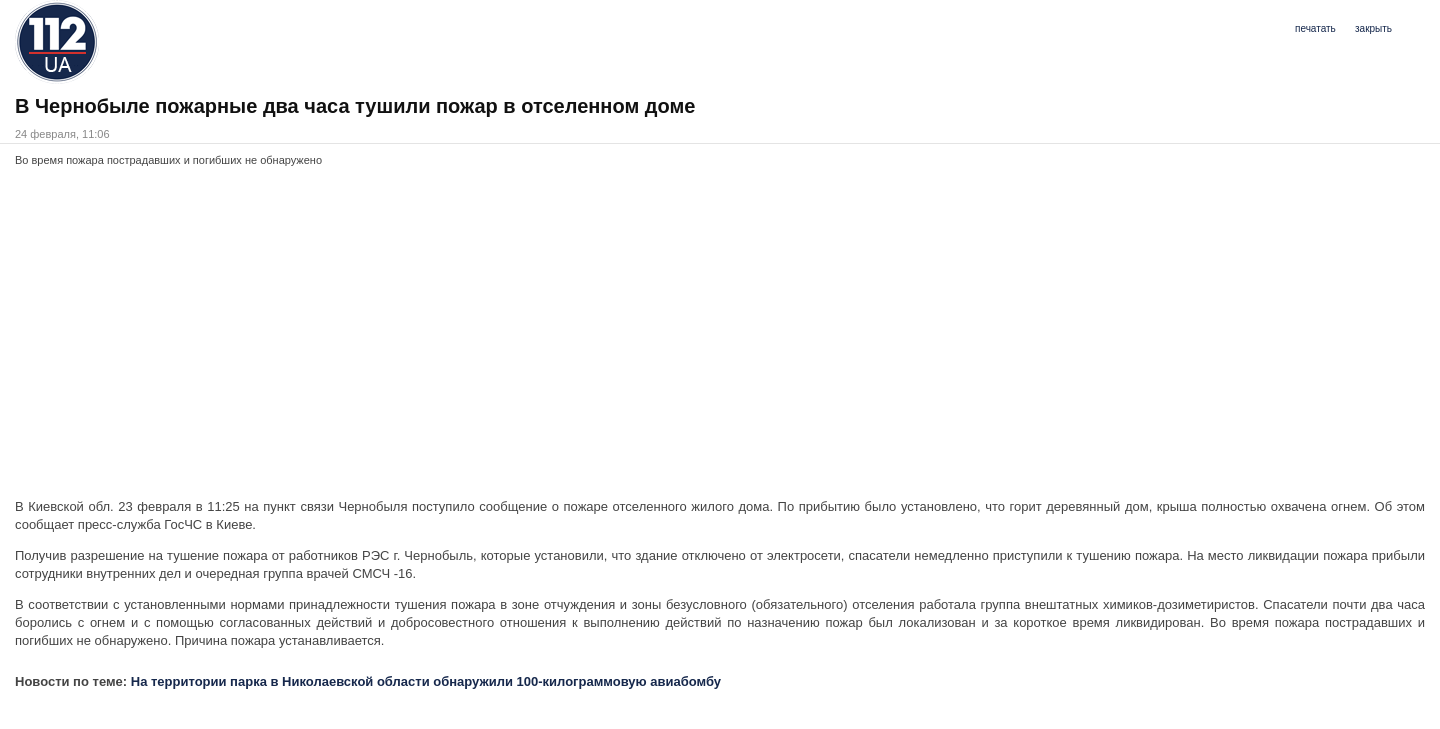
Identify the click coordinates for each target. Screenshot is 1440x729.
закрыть (1373, 28)
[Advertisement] (615, 338)
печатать (1315, 28)
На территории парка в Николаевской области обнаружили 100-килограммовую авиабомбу (426, 681)
